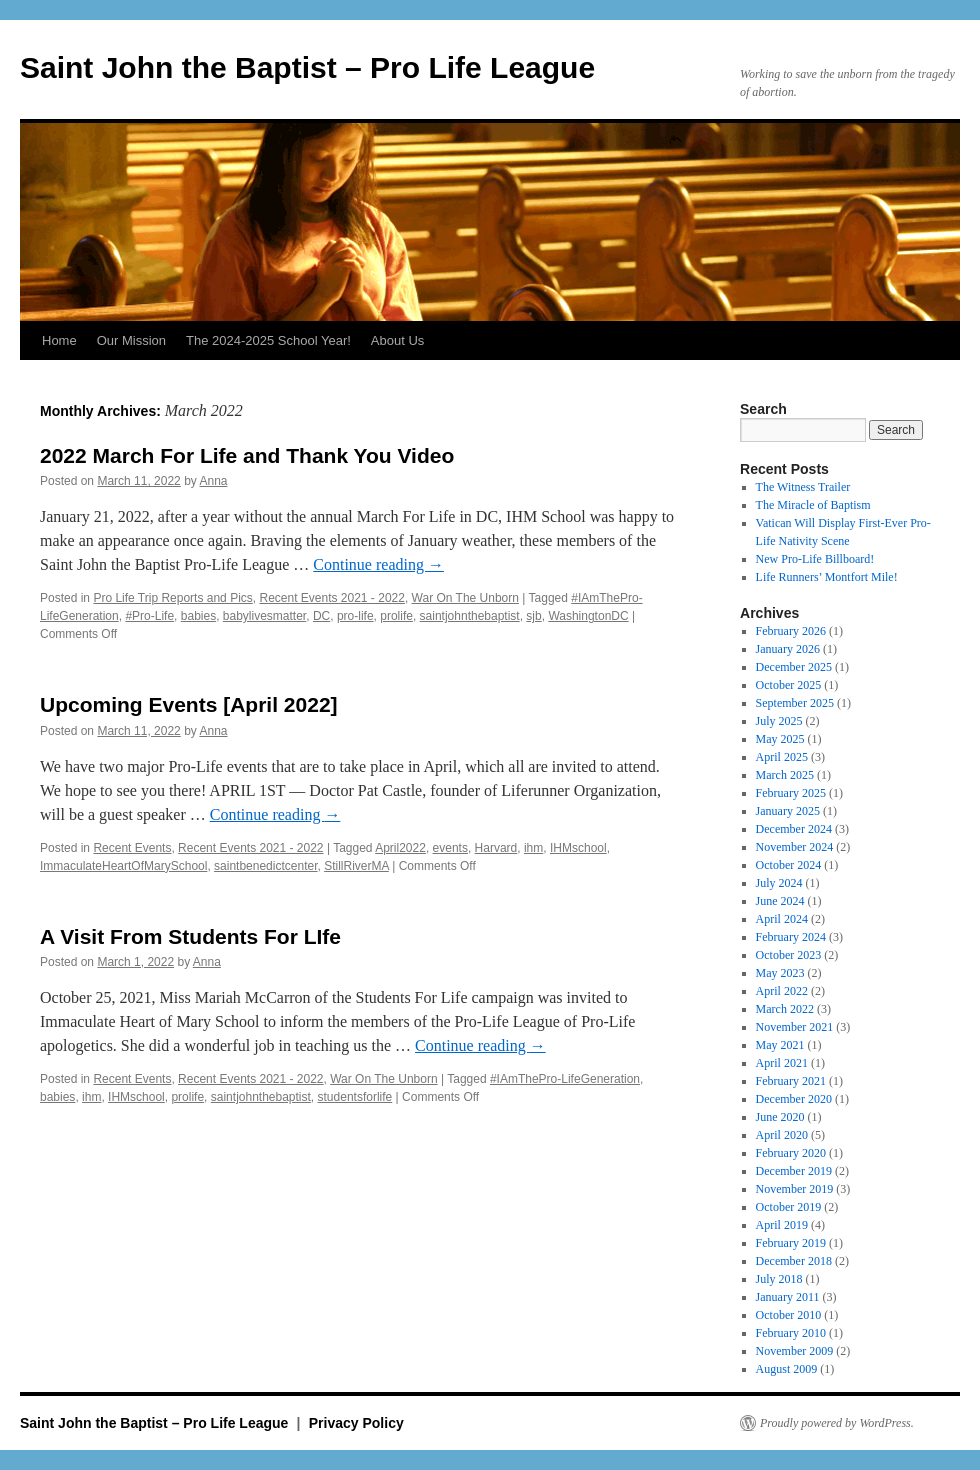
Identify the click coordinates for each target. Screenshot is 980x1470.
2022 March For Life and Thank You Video (247, 455)
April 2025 (782, 757)
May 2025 (780, 739)
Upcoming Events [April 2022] (189, 704)
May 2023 (780, 973)
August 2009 (787, 1369)
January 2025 (788, 811)
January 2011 (788, 1297)
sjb (533, 616)
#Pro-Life (149, 616)
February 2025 (791, 793)
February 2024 (791, 937)
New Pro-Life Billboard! (815, 559)
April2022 (400, 848)
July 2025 (779, 721)
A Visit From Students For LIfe (190, 936)
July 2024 (779, 883)
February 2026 (791, 631)
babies (198, 616)
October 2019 (789, 1207)
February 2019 (791, 1243)
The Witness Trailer (803, 487)
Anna (213, 481)
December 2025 (794, 667)
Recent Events (132, 848)
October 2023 (789, 955)
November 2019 (795, 1189)
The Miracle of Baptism (813, 505)
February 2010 (791, 1333)
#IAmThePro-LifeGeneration (565, 1079)
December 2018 (794, 1261)
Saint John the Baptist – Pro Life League (307, 67)
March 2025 (785, 775)
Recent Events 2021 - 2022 (331, 598)
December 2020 (794, 1099)
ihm (533, 848)
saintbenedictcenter (265, 866)
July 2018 (779, 1279)
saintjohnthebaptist (470, 616)
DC (321, 616)
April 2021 (782, 1063)
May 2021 (780, 1045)
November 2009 (795, 1351)
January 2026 (788, 649)
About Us (397, 340)
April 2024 (782, 919)
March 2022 (785, 1009)
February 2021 (791, 1081)
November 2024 (795, 847)
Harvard (496, 848)
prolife (396, 616)
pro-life (355, 616)
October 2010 (789, 1315)
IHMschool (578, 848)
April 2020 (782, 1135)
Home (59, 340)
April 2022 (782, 991)
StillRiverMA (356, 866)
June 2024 (780, 901)
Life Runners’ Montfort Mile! (827, 577)
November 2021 (795, 1027)
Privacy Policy (356, 1423)
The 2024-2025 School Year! (268, 340)
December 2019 (794, 1171)
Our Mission (131, 340)
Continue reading (378, 564)
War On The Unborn (465, 598)
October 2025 (789, 685)
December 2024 (794, 829)
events (450, 848)
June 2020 (780, 1117)
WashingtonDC (588, 616)
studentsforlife (355, 1097)
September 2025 (795, 703)
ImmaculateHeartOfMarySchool (123, 866)
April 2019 (782, 1225)
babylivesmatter (264, 616)
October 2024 (789, 865)
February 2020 (791, 1153)
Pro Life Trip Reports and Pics (172, 598)
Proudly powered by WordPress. (837, 1423)
